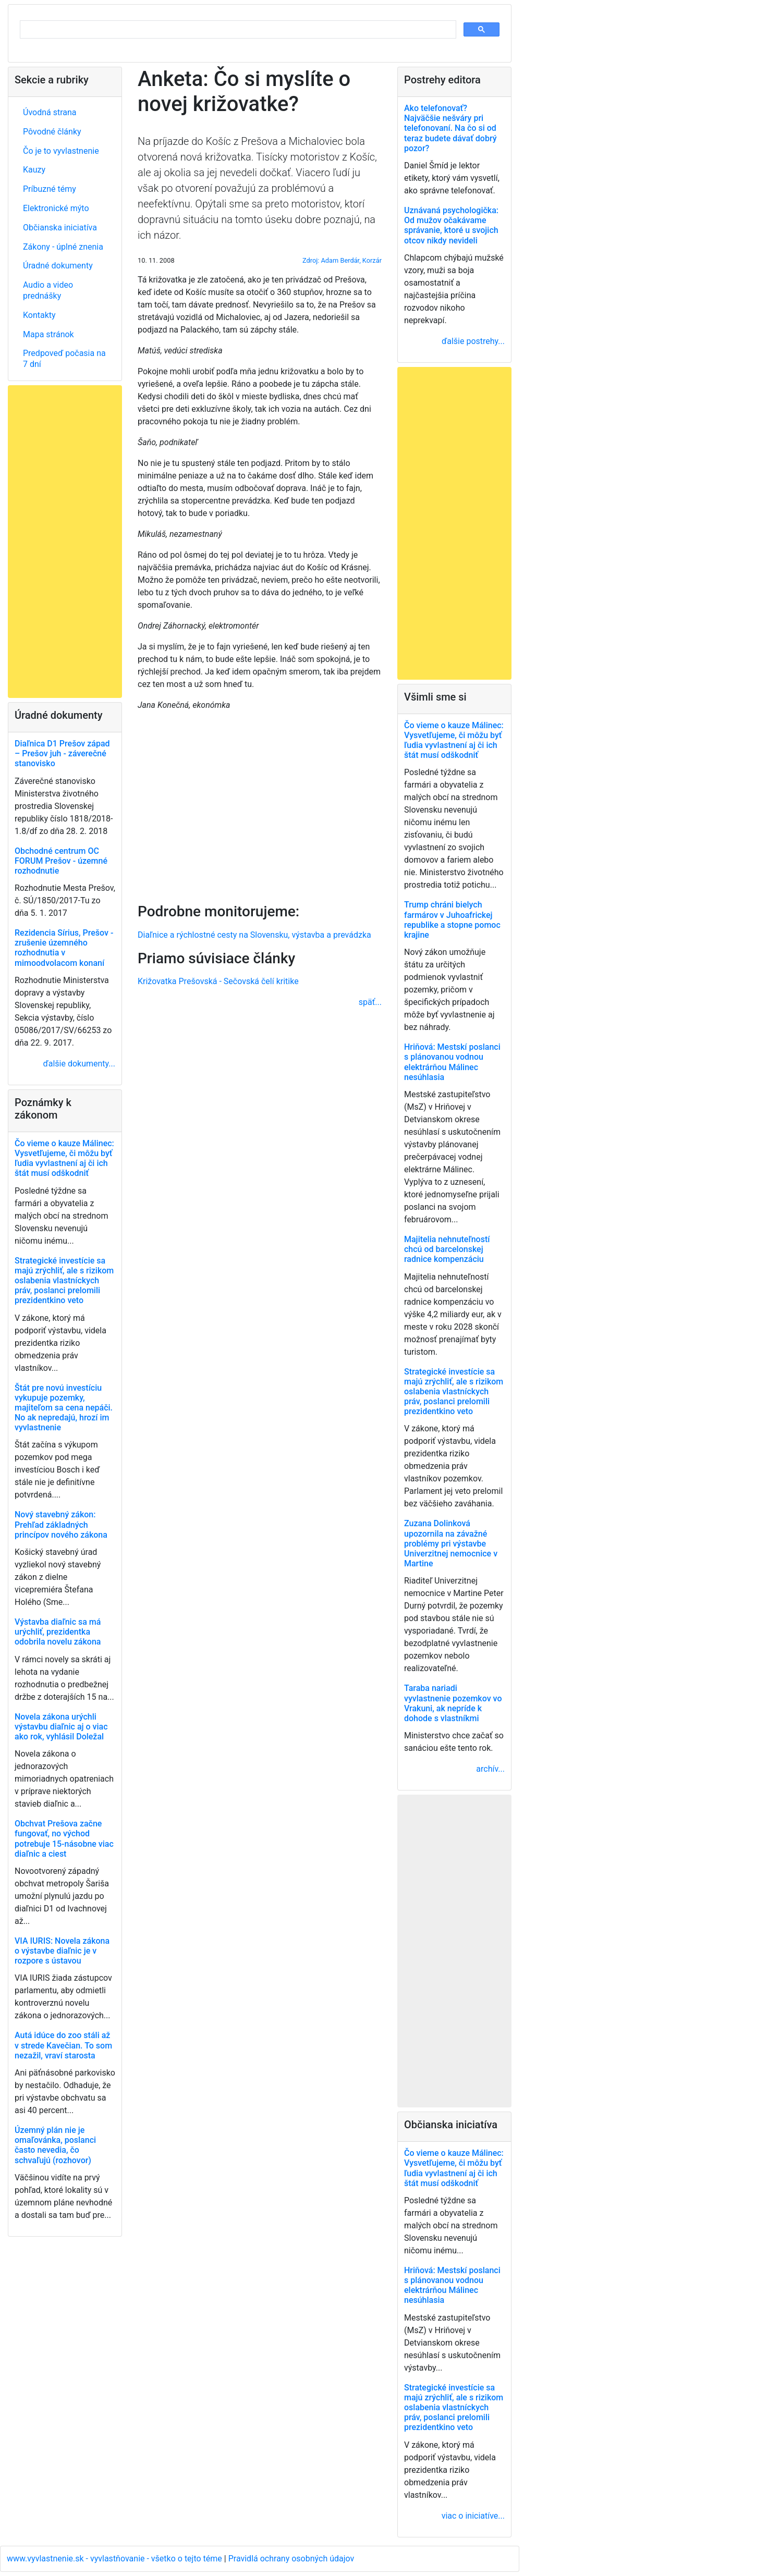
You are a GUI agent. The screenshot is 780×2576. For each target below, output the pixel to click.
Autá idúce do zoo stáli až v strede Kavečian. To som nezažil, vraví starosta (63, 2045)
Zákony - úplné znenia (63, 247)
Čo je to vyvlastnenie (61, 151)
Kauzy (34, 170)
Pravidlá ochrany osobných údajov (291, 2558)
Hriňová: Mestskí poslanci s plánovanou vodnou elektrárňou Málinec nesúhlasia (452, 1062)
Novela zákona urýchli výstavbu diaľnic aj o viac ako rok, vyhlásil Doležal (61, 1726)
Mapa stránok (48, 334)
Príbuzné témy (49, 189)
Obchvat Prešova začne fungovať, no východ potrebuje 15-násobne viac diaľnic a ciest (64, 1839)
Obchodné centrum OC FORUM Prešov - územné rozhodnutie (61, 861)
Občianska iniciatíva (60, 227)
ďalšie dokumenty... (79, 1064)
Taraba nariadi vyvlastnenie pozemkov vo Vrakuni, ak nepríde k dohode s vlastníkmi (453, 1703)
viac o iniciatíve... (473, 2516)
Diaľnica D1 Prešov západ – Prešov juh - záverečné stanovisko (62, 753)
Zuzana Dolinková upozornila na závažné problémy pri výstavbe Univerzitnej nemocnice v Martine (450, 1543)
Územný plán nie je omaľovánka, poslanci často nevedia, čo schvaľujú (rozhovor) (55, 2145)
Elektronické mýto (56, 208)
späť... (370, 1002)
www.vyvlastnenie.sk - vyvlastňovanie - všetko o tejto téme (115, 2558)
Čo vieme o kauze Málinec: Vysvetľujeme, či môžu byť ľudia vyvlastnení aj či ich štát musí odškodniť (64, 1158)
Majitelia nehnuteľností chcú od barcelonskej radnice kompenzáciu (447, 1249)
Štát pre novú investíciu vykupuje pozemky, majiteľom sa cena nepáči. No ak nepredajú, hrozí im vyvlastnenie (64, 1408)
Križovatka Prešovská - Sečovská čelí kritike (218, 981)
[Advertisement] (260, 805)
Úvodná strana (50, 112)
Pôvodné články (52, 132)
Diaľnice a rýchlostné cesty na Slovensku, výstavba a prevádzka (254, 935)
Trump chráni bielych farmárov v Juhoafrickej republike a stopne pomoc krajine (452, 920)
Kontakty (39, 315)
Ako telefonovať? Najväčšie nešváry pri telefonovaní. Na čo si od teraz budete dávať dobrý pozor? (450, 128)
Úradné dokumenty (58, 266)
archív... (490, 1769)
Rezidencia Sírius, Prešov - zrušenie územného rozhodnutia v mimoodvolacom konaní (64, 948)
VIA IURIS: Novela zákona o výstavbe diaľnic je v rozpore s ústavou (62, 1951)
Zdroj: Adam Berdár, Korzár (342, 260)
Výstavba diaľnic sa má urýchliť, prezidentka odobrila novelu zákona (58, 1632)
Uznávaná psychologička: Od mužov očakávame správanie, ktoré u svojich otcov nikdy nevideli (451, 225)
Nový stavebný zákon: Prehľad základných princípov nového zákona (61, 1524)
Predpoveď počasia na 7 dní (64, 358)
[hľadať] (236, 29)
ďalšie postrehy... (473, 341)
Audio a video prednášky (48, 290)
